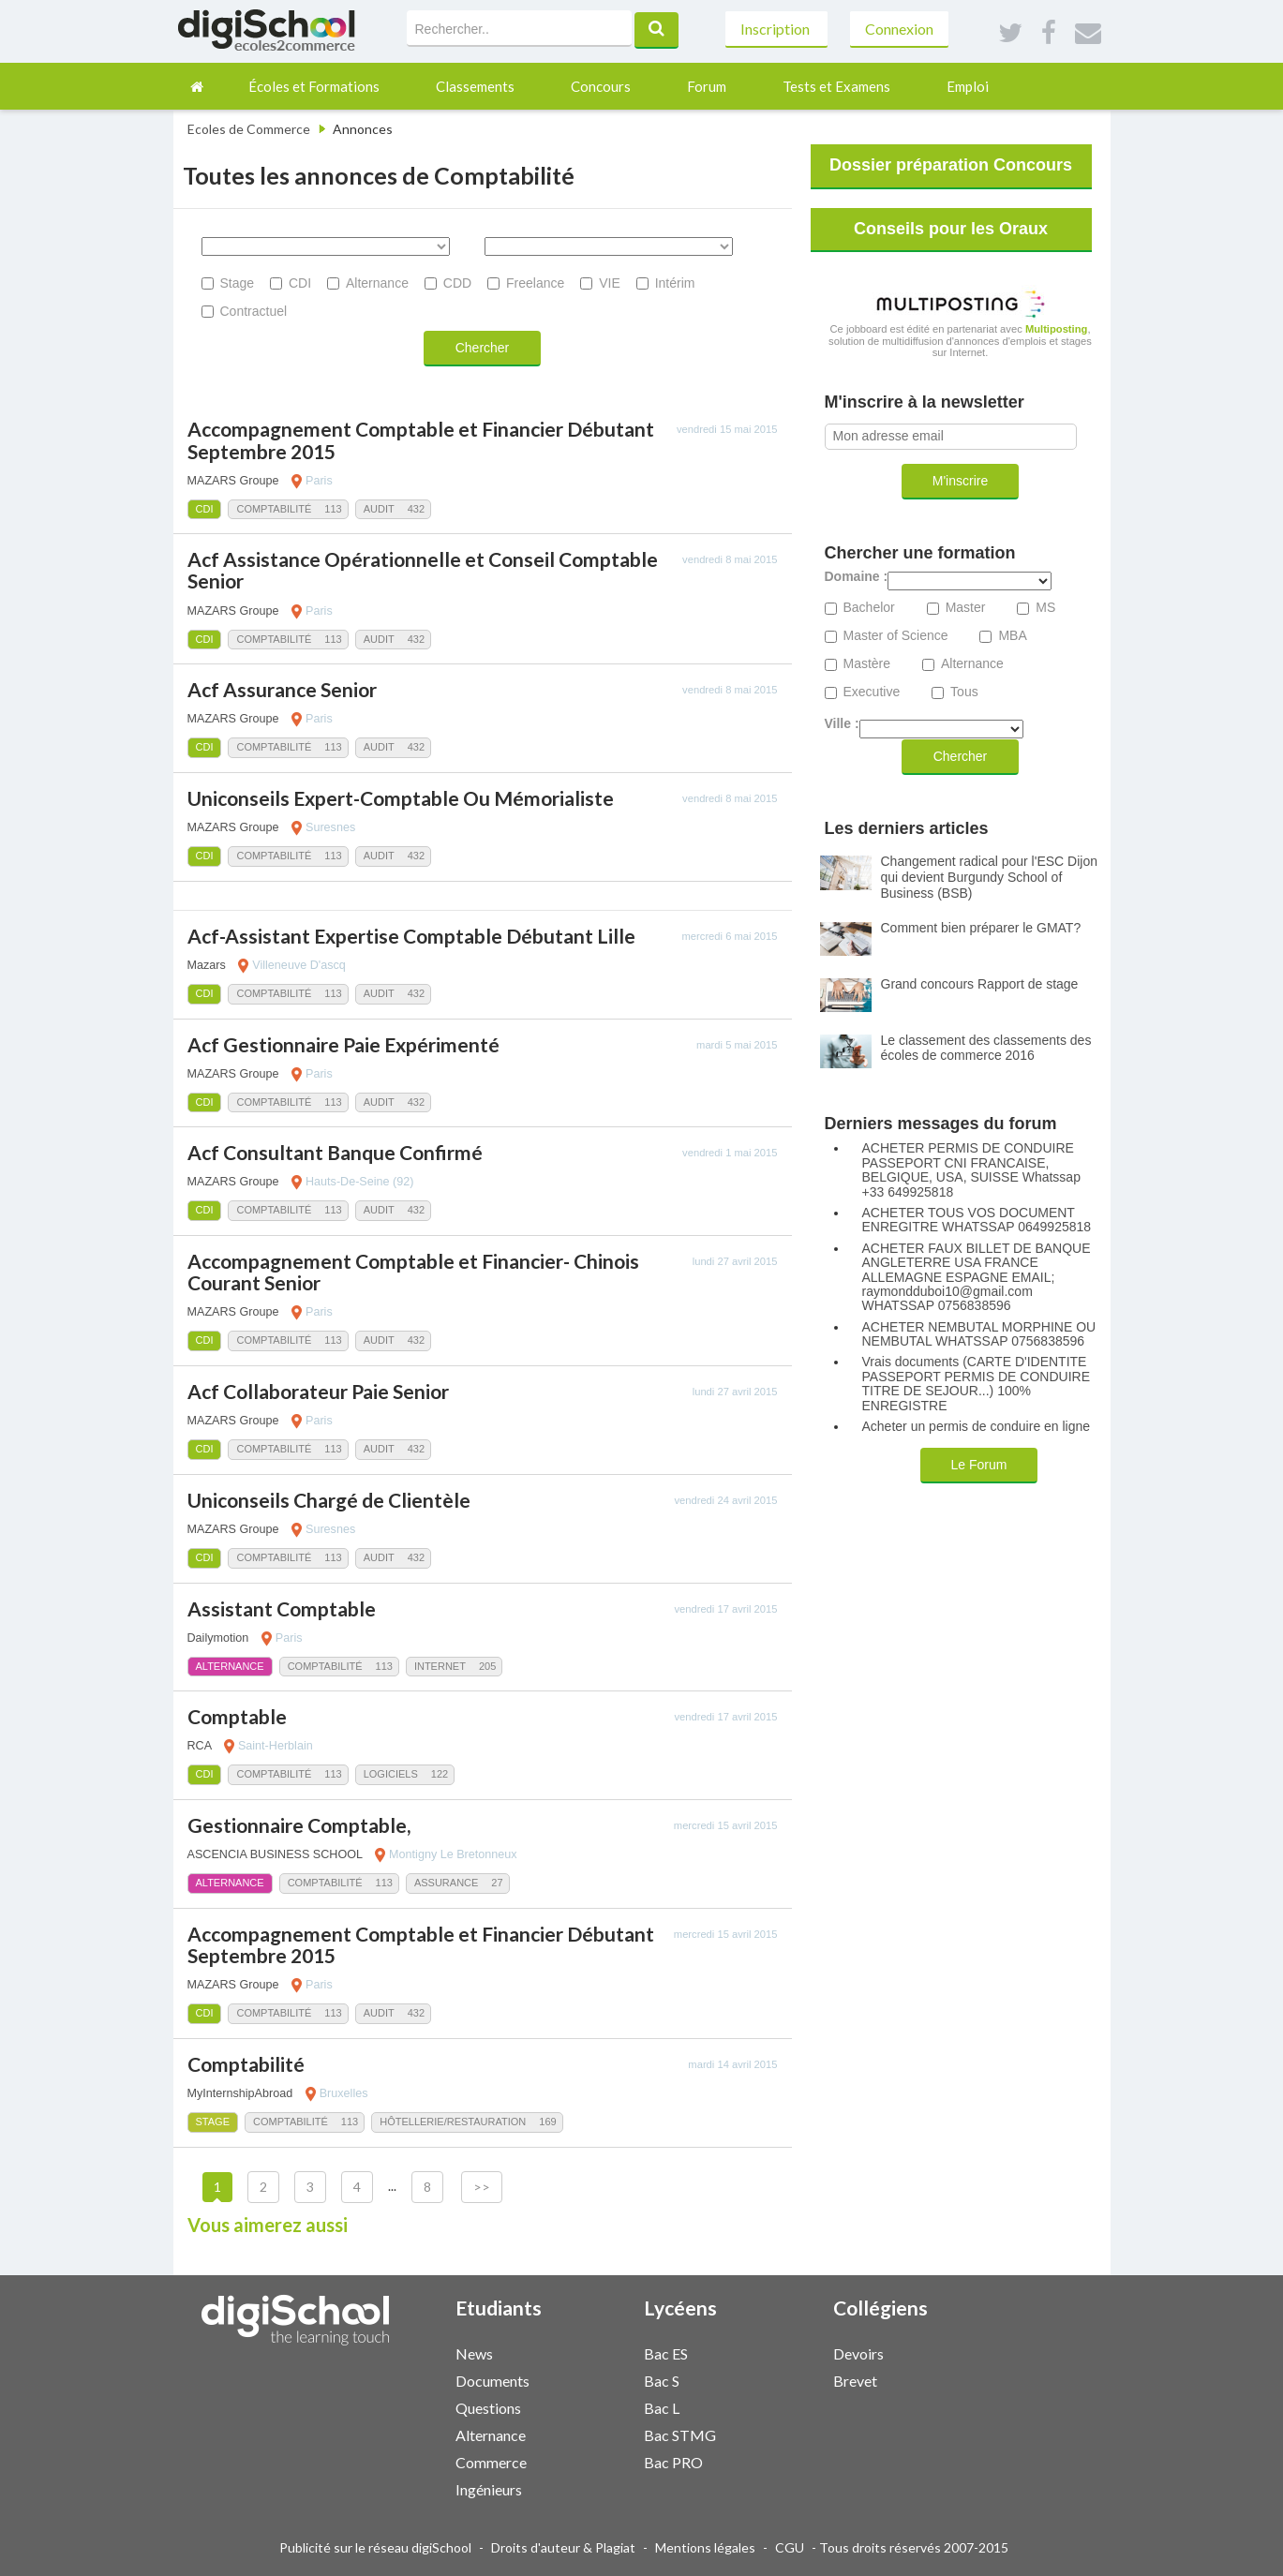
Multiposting (1056, 329)
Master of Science (895, 636)
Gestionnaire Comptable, (298, 1825)
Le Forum (979, 1464)
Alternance (377, 282)
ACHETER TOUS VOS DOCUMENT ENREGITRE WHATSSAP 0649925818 (977, 1220)
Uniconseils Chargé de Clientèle (328, 1499)
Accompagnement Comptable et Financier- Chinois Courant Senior (413, 1271)
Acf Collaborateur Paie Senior (318, 1391)
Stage (237, 282)
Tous (964, 692)
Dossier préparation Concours (950, 165)
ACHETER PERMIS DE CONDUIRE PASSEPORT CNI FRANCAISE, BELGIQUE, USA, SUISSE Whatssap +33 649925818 (971, 1170)
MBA (1012, 636)
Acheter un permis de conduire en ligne (976, 1427)
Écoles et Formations (314, 86)
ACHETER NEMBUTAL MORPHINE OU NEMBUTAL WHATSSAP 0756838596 (979, 1334)
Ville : (842, 724)
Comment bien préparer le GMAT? (981, 927)
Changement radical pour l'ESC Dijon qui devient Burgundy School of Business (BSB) (989, 877)
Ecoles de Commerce (248, 129)
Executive (872, 692)
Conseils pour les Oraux (951, 228)
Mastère (867, 664)
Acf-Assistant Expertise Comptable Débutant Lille (411, 935)
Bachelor (869, 608)
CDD (457, 282)
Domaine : (856, 577)
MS (1045, 608)
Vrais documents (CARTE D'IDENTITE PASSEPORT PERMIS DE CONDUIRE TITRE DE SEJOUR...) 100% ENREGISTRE (976, 1383)
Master (966, 608)
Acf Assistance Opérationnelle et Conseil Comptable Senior (422, 569)
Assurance (446, 1882)
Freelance (535, 282)
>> (481, 2187)
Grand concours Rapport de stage (980, 983)
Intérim (675, 282)
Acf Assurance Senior (282, 689)
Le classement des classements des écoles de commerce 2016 (986, 1048)
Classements (475, 86)
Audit (379, 508)
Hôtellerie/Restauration (453, 2121)
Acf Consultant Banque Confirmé (335, 1152)
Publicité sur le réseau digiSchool (375, 2547)
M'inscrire (960, 480)
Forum (706, 86)
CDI (300, 282)
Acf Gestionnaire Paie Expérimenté (343, 1044)
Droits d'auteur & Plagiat (563, 2547)
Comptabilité (273, 508)
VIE (609, 282)
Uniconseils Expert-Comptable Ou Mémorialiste (400, 798)
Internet (440, 1666)
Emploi (968, 86)
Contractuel (254, 311)
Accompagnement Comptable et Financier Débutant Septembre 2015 (420, 439)
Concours (601, 86)
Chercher (482, 347)
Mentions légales (705, 2547)
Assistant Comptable (281, 1608)
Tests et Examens (836, 86)
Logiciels (391, 1773)
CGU (789, 2547)
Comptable (237, 1716)
